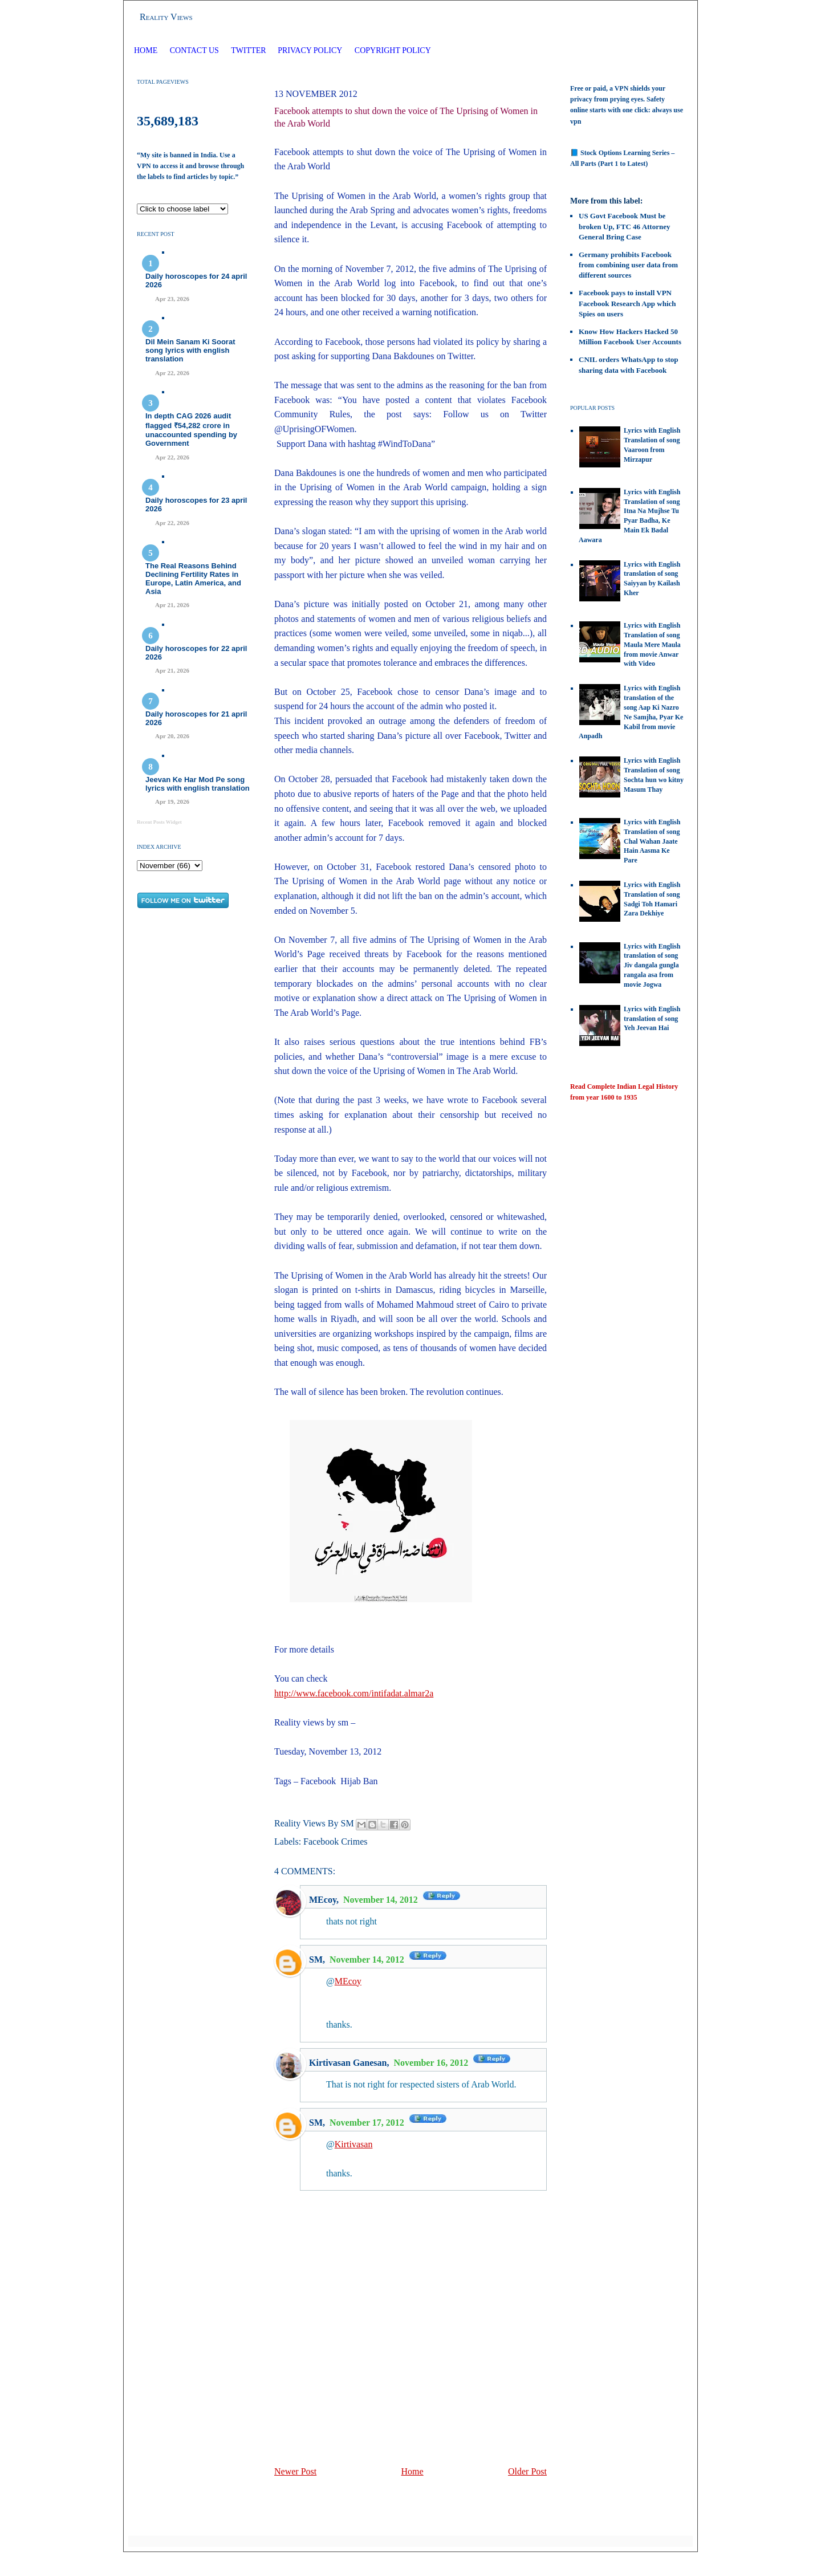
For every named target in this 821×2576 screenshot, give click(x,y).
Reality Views (166, 17)
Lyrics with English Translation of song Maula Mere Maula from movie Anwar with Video (652, 644)
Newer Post (295, 2471)
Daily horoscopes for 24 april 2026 (196, 280)
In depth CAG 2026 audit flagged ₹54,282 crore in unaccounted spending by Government (191, 429)
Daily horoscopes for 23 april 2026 (196, 504)
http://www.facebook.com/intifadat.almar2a (353, 1693)
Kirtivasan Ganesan (348, 2063)
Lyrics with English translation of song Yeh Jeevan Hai (652, 1018)
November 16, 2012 (431, 2063)
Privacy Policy (310, 50)
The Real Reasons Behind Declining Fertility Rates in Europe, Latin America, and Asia (193, 578)
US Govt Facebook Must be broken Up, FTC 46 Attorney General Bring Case (624, 226)
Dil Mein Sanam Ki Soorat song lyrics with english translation (190, 350)
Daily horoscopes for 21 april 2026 (196, 718)
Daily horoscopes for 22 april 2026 (196, 652)
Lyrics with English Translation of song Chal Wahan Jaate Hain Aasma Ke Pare (652, 841)
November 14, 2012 (381, 1899)
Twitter (249, 50)
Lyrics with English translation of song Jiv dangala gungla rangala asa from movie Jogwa (652, 965)
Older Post (527, 2471)
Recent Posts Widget (159, 822)
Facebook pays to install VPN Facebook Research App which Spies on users (627, 303)
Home (145, 50)
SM (316, 1959)
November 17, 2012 (368, 2122)
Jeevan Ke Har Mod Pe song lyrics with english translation (197, 783)
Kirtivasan (354, 2144)
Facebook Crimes (335, 1841)
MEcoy (322, 1899)
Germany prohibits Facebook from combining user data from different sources (628, 264)
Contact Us (194, 50)
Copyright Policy (393, 50)
